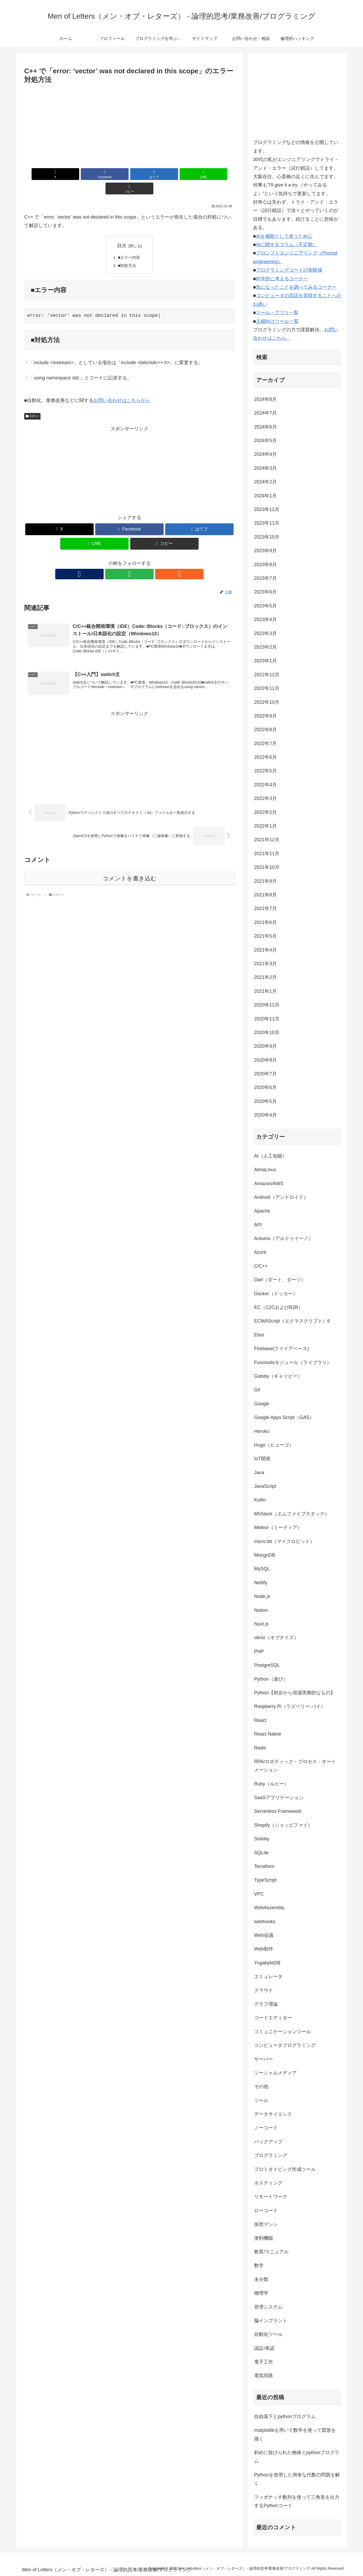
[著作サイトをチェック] (117, 560)
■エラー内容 (130, 243)
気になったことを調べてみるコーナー (296, 287)
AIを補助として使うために (284, 236)
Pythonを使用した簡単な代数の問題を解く (297, 2479)
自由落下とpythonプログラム (285, 2416)
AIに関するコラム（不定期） (286, 244)
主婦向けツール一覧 (277, 321)
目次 (122, 231)
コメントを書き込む (130, 866)
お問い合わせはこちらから (121, 387)
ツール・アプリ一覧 (277, 312)
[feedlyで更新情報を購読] (129, 560)
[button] (200, 174)
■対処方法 (128, 251)
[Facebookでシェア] (94, 174)
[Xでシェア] (58, 174)
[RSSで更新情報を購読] (141, 560)
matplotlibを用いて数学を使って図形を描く (295, 2434)
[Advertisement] (129, 125)
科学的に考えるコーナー (282, 278)
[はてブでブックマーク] (129, 174)
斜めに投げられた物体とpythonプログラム (296, 2457)
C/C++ (32, 402)
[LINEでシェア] (165, 174)
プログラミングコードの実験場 (289, 270)
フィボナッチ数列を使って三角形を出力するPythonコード (296, 2501)
